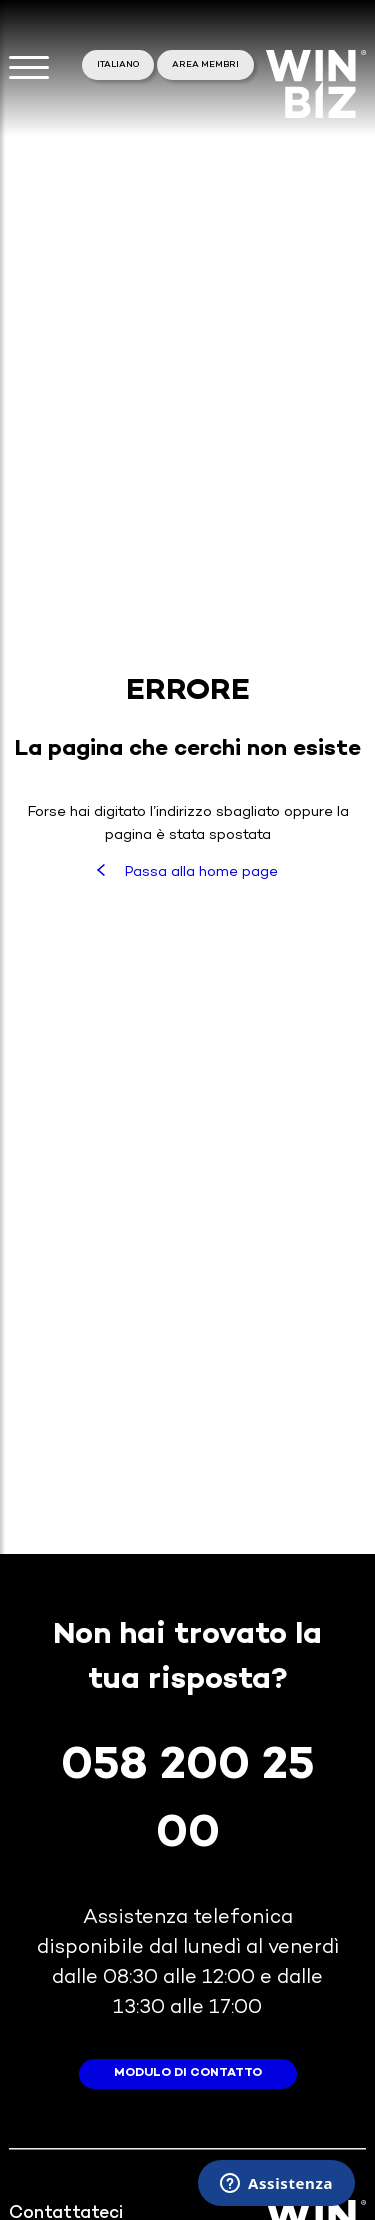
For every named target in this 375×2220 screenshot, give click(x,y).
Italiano (118, 65)
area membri (205, 65)
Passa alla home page (187, 872)
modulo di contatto (188, 2073)
